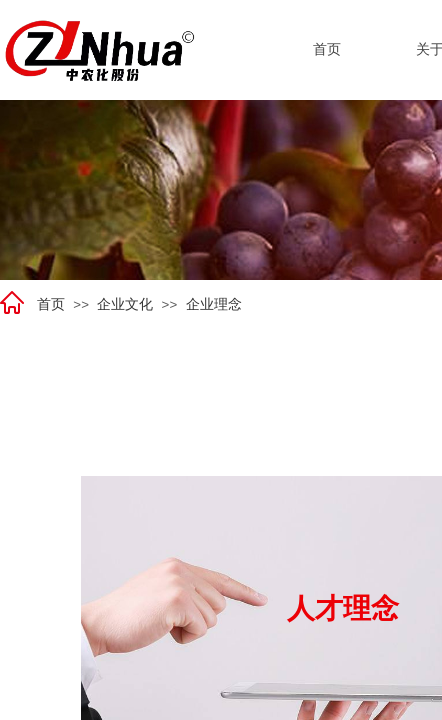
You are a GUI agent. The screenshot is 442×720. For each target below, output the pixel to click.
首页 (51, 304)
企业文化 (125, 304)
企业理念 (214, 304)
